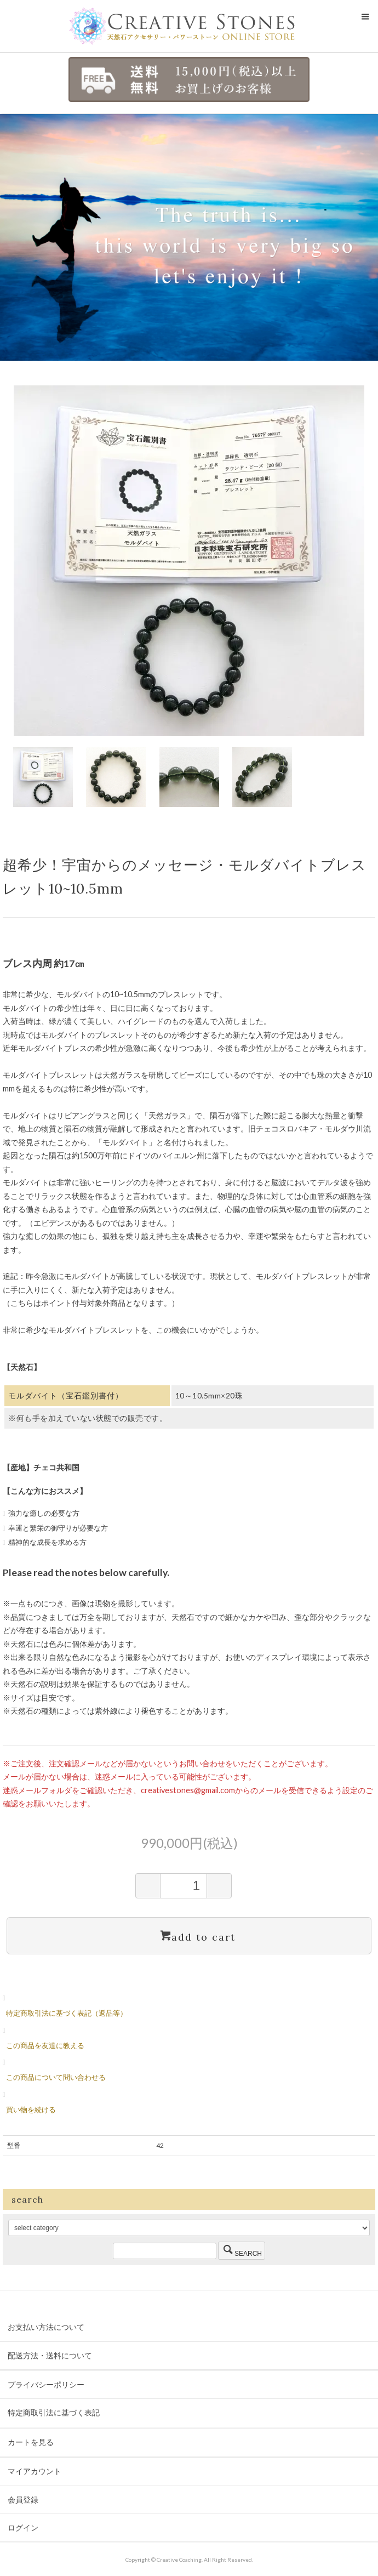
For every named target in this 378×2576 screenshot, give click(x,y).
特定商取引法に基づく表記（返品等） (66, 2013)
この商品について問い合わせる (56, 2077)
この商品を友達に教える (45, 2045)
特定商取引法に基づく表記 (54, 2412)
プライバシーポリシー (46, 2384)
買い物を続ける (31, 2109)
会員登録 (23, 2499)
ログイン (23, 2527)
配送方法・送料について (50, 2355)
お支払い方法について (46, 2327)
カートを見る (31, 2442)
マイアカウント (34, 2471)
